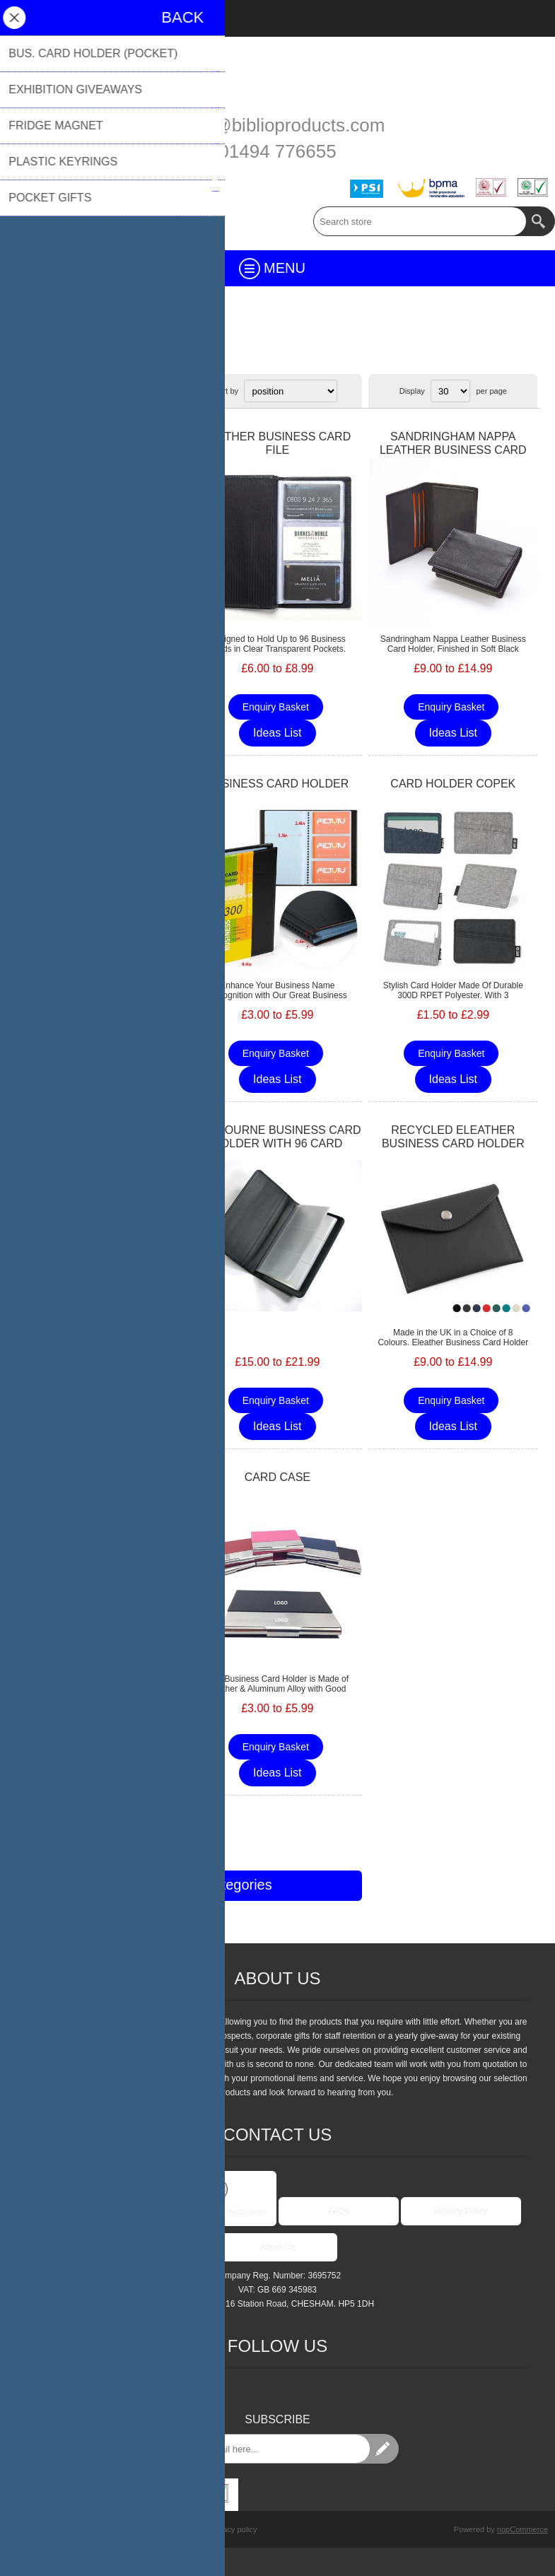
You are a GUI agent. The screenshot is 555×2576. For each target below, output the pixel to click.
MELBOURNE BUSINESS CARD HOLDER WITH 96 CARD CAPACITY (277, 1143)
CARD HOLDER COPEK (452, 784)
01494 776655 (277, 151)
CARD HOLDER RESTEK (101, 784)
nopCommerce (522, 2529)
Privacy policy (233, 2529)
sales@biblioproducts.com (277, 125)
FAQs (338, 2211)
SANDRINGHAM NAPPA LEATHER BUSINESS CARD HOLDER (453, 450)
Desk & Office (73, 348)
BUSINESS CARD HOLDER (277, 784)
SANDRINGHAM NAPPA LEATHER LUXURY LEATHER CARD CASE (102, 450)
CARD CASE (277, 1477)
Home (25, 348)
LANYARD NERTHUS (102, 1477)
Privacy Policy (460, 2211)
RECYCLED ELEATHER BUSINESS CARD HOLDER (453, 1136)
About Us (277, 2247)
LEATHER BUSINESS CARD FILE (277, 443)
